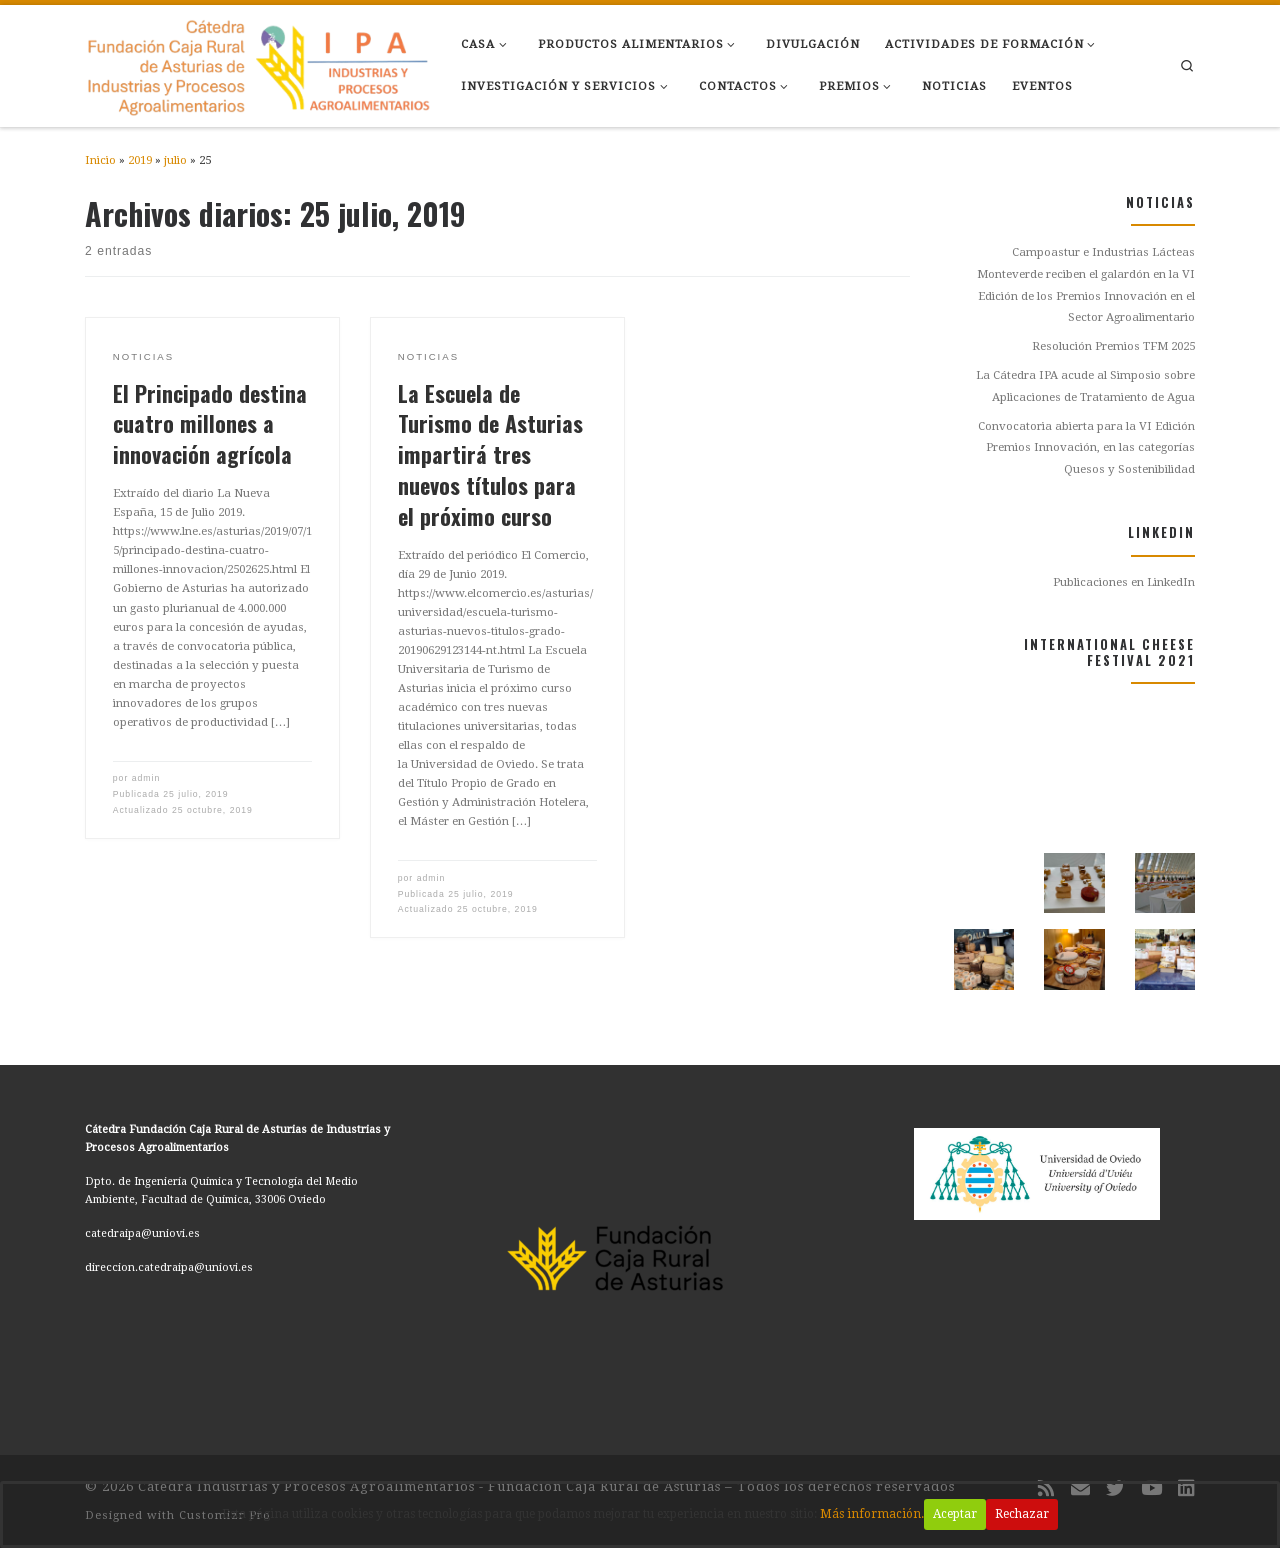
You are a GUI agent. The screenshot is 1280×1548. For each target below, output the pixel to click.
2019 (140, 160)
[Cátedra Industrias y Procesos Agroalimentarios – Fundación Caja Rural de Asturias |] (258, 61)
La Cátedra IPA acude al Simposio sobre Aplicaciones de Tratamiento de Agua (1085, 386)
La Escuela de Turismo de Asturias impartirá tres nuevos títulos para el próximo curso (490, 454)
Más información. (878, 1514)
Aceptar (962, 1514)
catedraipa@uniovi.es (142, 1233)
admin (146, 778)
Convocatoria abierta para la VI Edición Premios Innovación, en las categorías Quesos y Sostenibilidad (1086, 447)
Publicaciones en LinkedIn (1124, 582)
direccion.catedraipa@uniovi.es (169, 1267)
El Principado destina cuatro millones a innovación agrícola (210, 423)
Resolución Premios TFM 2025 (1113, 346)
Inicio (100, 160)
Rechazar (1030, 1514)
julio (175, 160)
